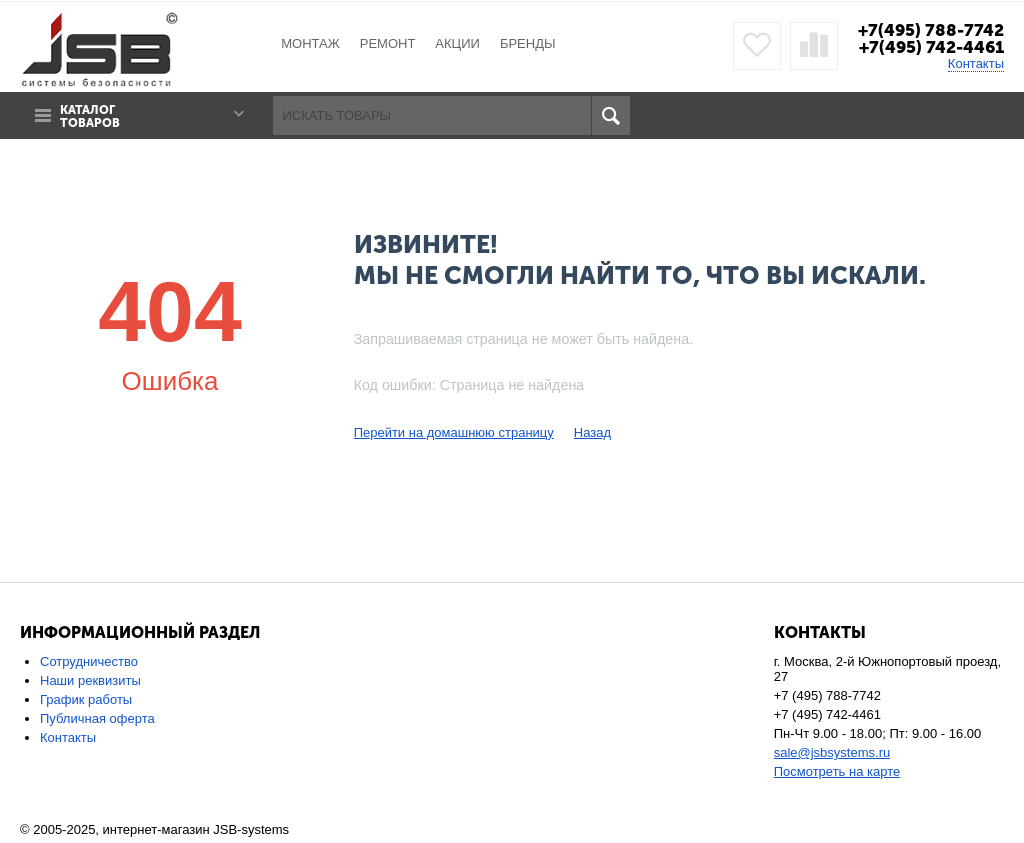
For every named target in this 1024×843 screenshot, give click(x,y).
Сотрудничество (89, 661)
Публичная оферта (97, 718)
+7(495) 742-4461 (931, 47)
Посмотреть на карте (837, 771)
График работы (86, 699)
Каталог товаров (90, 117)
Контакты (976, 63)
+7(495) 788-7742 (931, 30)
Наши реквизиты (90, 680)
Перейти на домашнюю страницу (454, 432)
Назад (592, 432)
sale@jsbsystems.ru (832, 752)
